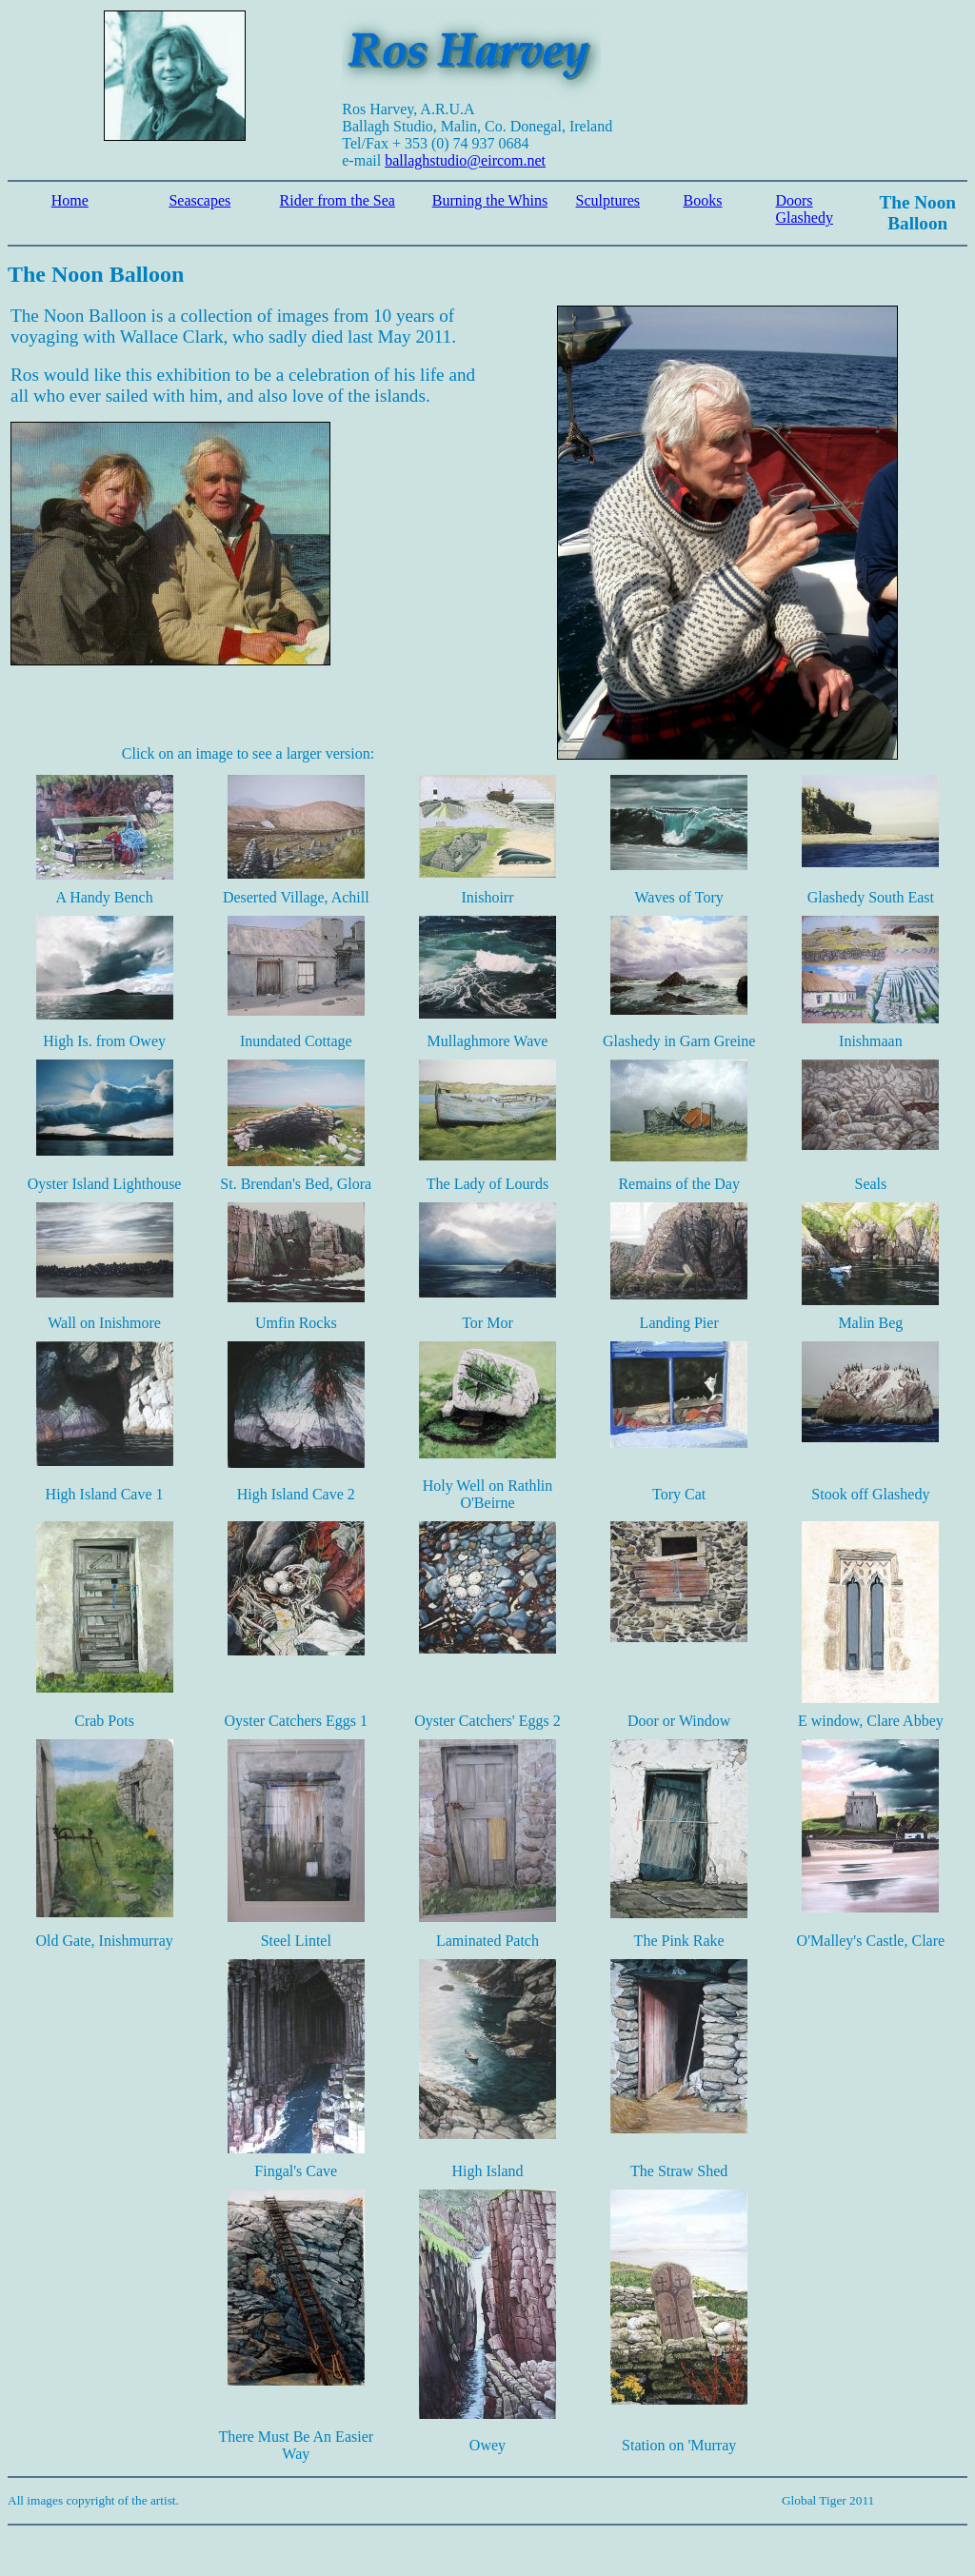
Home (70, 200)
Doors (793, 200)
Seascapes (199, 200)
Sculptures (608, 200)
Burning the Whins (489, 200)
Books (703, 200)
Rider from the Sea (337, 200)
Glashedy (803, 217)
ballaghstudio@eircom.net (465, 160)
